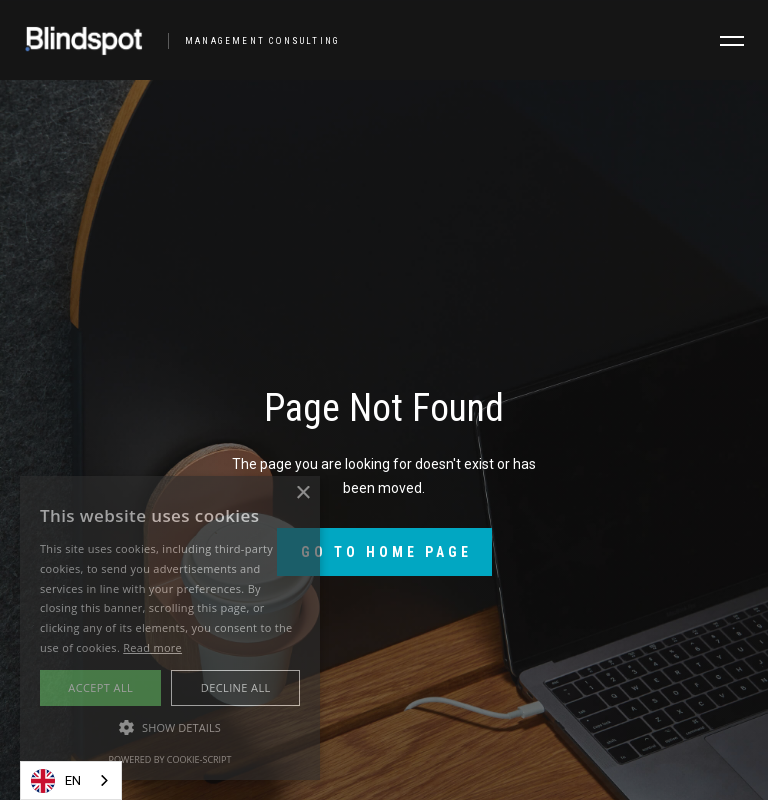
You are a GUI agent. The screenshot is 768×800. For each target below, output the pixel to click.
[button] (732, 41)
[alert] (170, 628)
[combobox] (71, 780)
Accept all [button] (100, 687)
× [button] (302, 493)
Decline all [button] (236, 687)
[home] (174, 40)
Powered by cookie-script (170, 759)
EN (56, 781)
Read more (152, 647)
